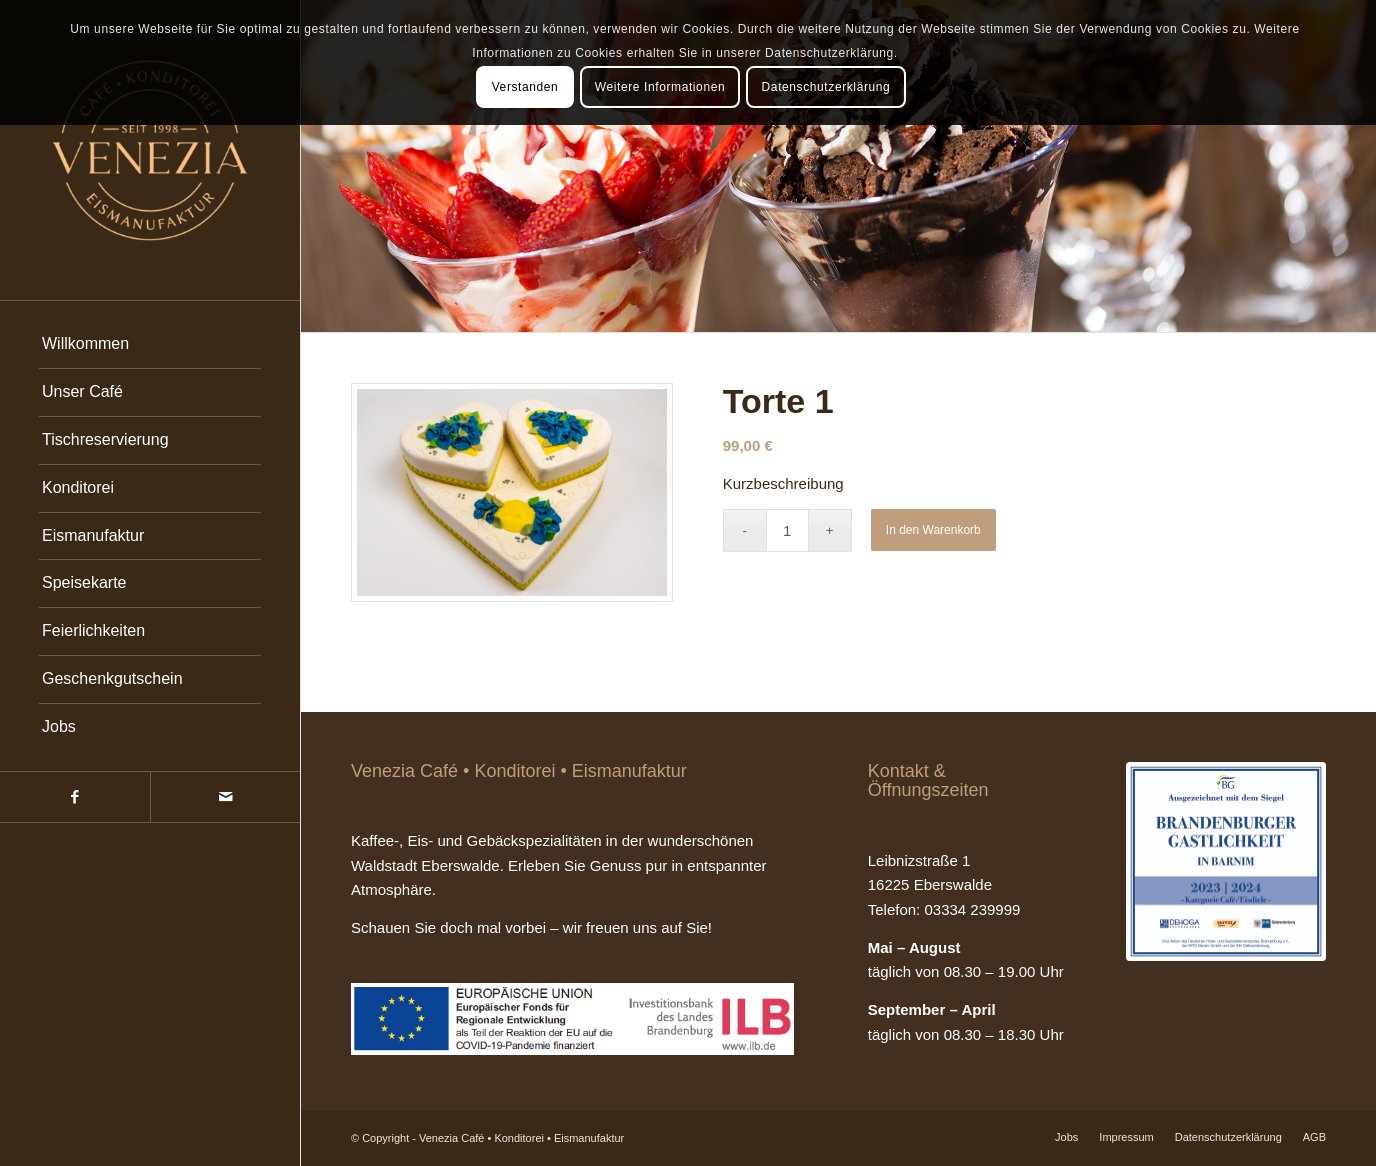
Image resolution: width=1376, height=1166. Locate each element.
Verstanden (525, 87)
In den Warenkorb (933, 530)
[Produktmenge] (787, 530)
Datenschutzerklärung (826, 87)
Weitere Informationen (660, 87)
